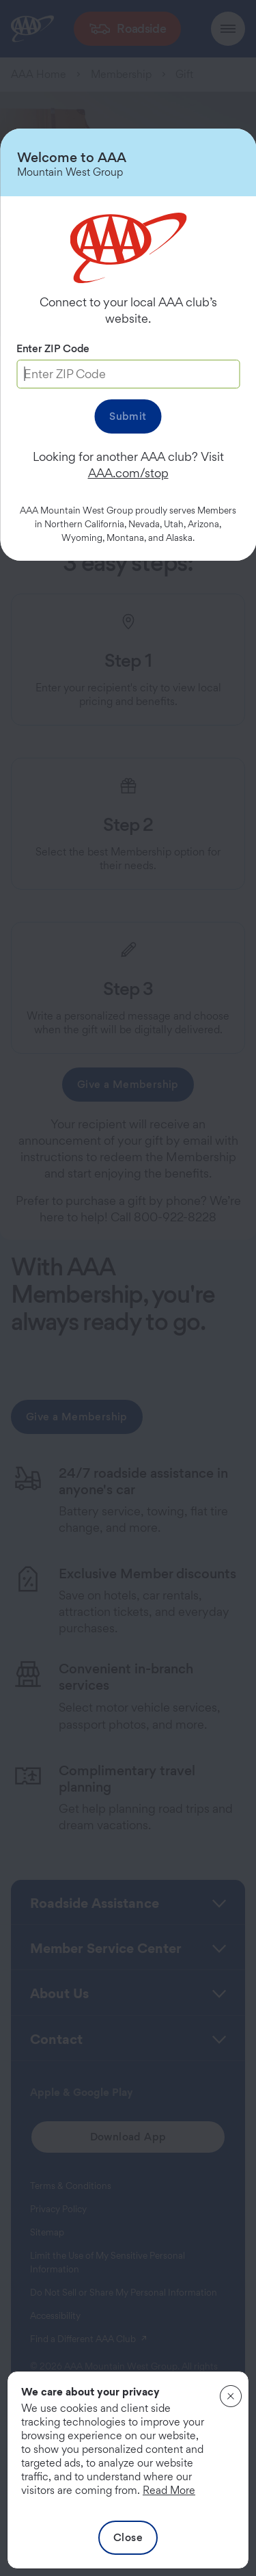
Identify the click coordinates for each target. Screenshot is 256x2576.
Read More (169, 2490)
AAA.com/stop (128, 473)
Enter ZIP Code (52, 348)
